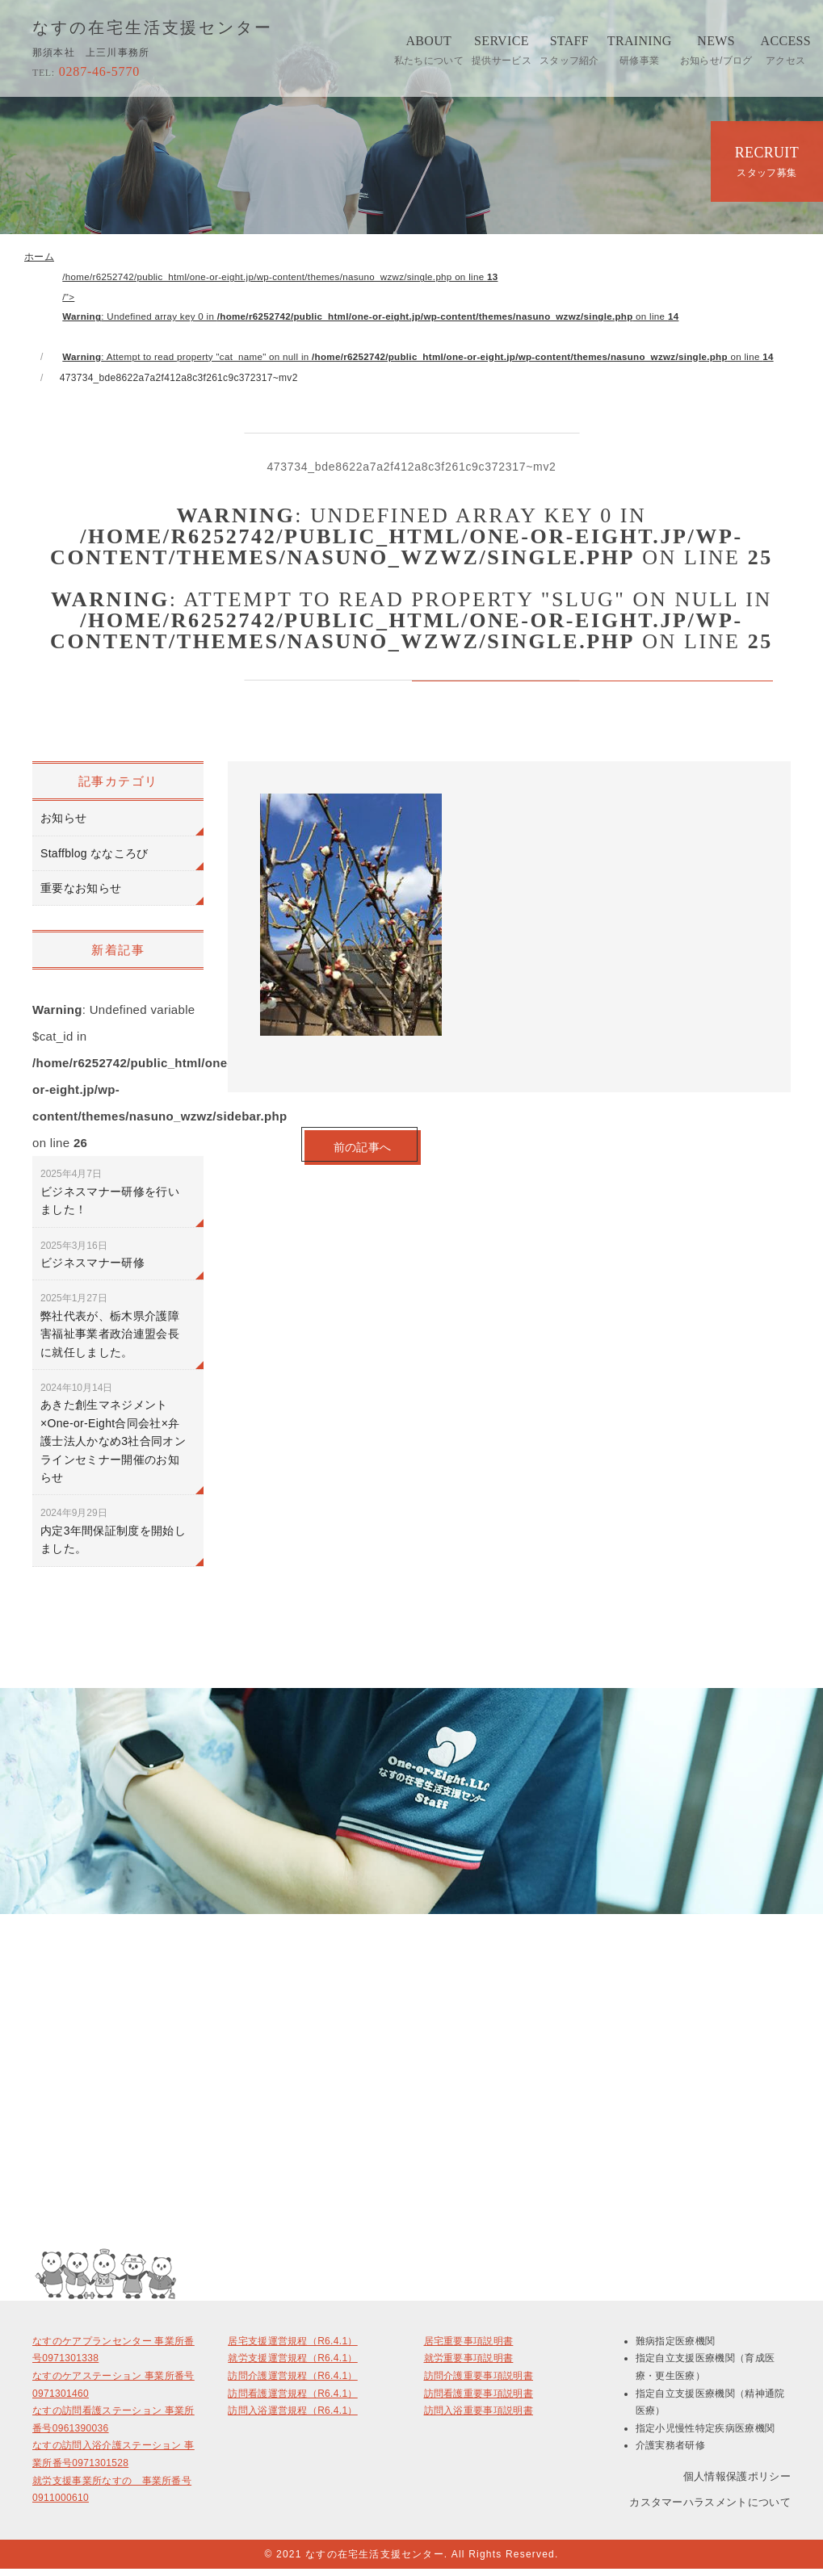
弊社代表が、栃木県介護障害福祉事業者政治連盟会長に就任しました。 (109, 1332)
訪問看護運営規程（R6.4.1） (292, 2400)
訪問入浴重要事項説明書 (479, 2417)
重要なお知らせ (80, 895)
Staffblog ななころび (94, 859)
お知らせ (63, 825)
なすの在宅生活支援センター (153, 28)
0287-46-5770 (86, 71)
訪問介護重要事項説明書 (479, 2382)
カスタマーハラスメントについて (710, 2508)
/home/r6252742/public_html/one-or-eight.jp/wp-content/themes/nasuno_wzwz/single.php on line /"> (431, 320)
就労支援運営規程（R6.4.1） (292, 2365)
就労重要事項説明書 (469, 2365)
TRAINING (639, 50)
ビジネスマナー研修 (92, 1260)
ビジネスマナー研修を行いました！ (109, 1199)
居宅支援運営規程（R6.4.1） (292, 2347)
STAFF (569, 50)
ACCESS (786, 50)
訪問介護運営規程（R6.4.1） (292, 2382)
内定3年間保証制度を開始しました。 (113, 1538)
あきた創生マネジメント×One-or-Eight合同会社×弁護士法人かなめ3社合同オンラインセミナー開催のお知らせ (113, 1439)
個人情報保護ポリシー (737, 2482)
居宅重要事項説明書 (469, 2347)
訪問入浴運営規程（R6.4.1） (292, 2417)
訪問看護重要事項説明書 (479, 2400)
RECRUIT (767, 161)
